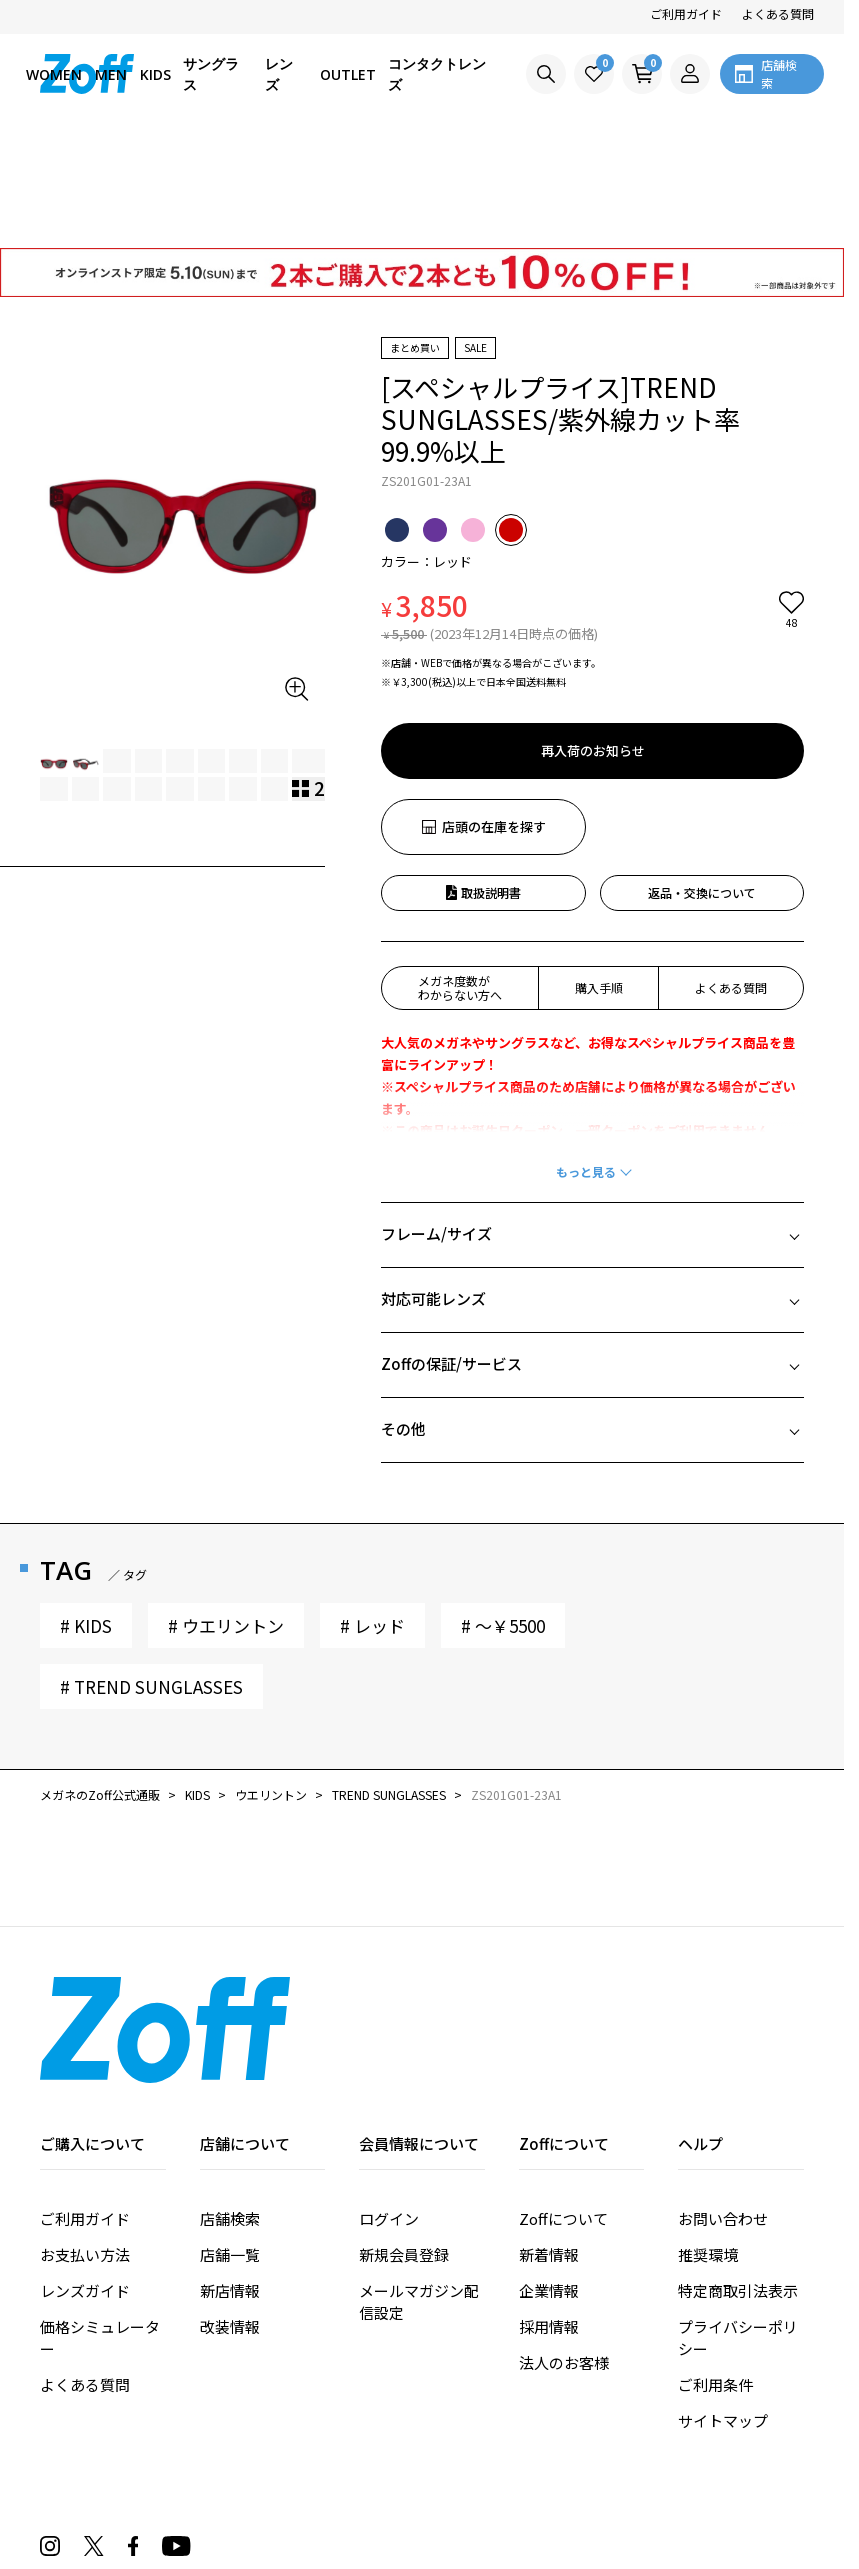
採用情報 (549, 2212)
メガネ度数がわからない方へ (460, 873)
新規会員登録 (404, 2140)
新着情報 (549, 2140)
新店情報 (230, 2176)
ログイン (389, 2104)
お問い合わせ (723, 2104)
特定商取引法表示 (738, 2176)
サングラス (211, 74)
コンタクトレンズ (437, 74)
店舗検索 (230, 2104)
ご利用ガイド (686, 13)
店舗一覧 (230, 2140)
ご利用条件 (715, 2270)
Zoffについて (563, 2104)
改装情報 (230, 2212)
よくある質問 (778, 13)
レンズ (279, 74)
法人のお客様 (564, 2248)
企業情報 (549, 2176)
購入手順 (599, 873)
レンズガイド (85, 2176)
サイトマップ (723, 2306)
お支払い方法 (85, 2140)
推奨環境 (708, 2140)
